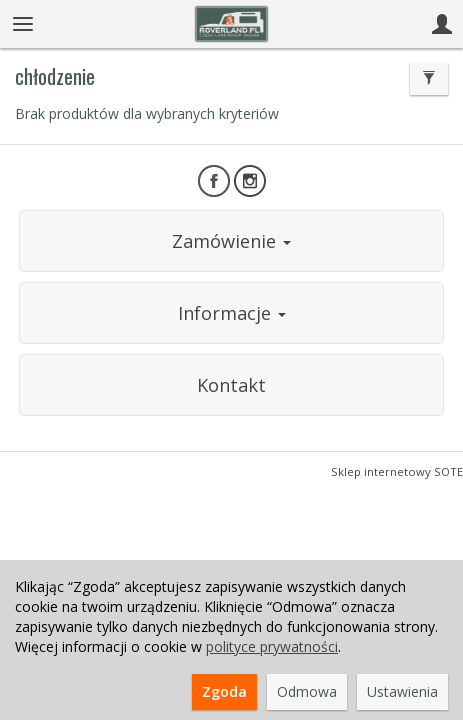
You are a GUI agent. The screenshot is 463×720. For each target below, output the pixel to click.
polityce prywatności (272, 646)
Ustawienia (402, 691)
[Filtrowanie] (429, 79)
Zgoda (224, 691)
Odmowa (307, 691)
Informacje (232, 313)
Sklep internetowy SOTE (397, 471)
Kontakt (231, 385)
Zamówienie (231, 241)
